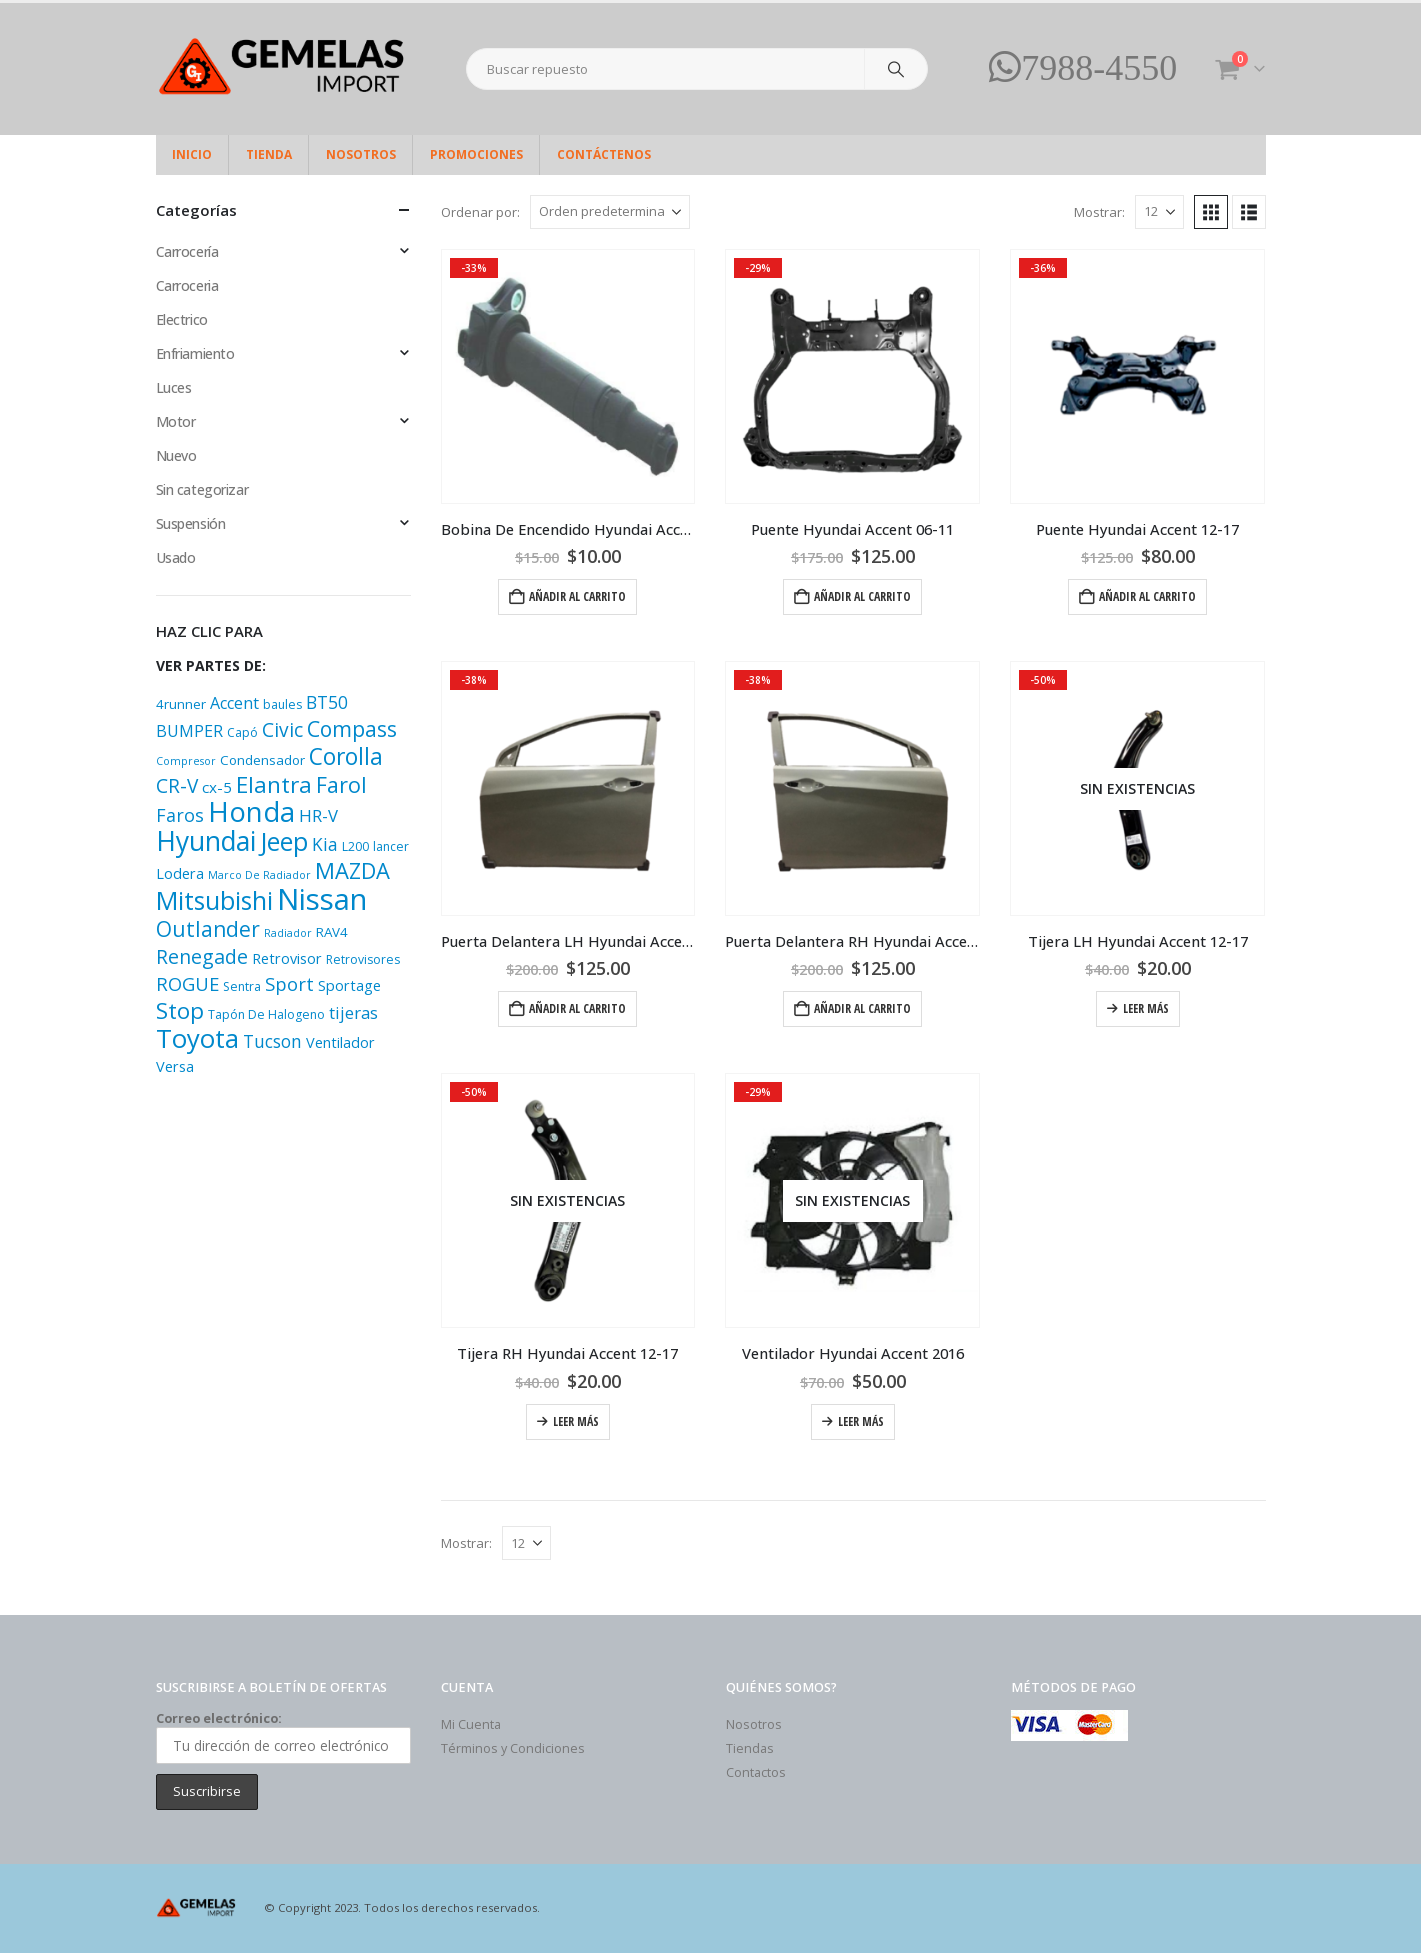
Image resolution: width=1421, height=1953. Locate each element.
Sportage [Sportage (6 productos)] (349, 985)
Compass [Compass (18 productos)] (352, 728)
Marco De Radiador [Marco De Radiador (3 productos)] (259, 875)
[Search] (896, 69)
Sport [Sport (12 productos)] (289, 983)
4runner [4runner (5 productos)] (181, 704)
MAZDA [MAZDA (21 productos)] (352, 870)
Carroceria (187, 285)
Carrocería (187, 251)
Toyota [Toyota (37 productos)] (197, 1038)
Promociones (476, 154)
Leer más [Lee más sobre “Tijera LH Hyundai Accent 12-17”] (1146, 1008)
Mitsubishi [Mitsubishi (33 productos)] (214, 900)
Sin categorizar (202, 489)
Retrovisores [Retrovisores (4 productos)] (363, 959)
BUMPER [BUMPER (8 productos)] (189, 731)
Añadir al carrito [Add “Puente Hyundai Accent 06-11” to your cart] (862, 596)
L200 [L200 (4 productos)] (355, 846)
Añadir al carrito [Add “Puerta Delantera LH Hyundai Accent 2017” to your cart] (577, 1008)
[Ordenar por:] (610, 212)
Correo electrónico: (283, 1737)
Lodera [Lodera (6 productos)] (180, 873)
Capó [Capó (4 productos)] (242, 732)
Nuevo (176, 455)
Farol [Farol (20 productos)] (341, 784)
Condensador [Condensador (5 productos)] (262, 760)
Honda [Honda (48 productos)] (251, 811)
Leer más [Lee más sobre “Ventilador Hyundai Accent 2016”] (861, 1421)
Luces (174, 387)
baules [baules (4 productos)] (282, 704)
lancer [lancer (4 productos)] (391, 846)
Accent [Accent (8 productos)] (234, 703)
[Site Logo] (281, 69)
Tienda (269, 154)
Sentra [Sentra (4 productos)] (242, 986)
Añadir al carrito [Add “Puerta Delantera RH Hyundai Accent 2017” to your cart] (862, 1008)
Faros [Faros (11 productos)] (180, 815)
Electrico (182, 319)
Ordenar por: (480, 212)
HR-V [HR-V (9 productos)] (318, 815)
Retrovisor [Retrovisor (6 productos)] (287, 958)
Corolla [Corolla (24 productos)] (346, 756)
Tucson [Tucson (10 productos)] (272, 1041)
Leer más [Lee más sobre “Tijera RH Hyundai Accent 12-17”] (576, 1421)
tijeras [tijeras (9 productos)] (353, 1012)
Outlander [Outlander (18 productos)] (208, 928)
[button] (1211, 212)
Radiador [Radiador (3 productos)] (288, 933)
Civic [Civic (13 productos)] (282, 730)
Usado (176, 557)
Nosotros (361, 154)
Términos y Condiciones (513, 1748)
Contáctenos (604, 154)
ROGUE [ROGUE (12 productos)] (187, 983)
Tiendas (750, 1748)
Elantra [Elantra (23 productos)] (274, 784)
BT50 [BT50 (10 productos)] (327, 702)
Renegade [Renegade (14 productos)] (202, 956)
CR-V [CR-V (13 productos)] (177, 786)
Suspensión (191, 523)
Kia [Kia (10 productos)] (325, 844)
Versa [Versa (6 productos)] (175, 1066)
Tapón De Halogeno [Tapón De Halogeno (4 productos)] (266, 1014)
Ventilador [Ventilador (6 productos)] (340, 1042)
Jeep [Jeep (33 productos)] (284, 841)
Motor (176, 421)
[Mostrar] (1159, 212)
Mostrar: (1099, 212)
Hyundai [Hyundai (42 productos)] (206, 841)
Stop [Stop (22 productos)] (180, 1010)
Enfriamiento (195, 353)
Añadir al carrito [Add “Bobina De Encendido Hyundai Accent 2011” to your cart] (577, 596)
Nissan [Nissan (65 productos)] (322, 899)
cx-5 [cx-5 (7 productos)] (217, 787)
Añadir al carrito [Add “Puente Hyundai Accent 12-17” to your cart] (1147, 596)
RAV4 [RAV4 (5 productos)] (332, 932)
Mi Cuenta (471, 1724)
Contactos (756, 1772)
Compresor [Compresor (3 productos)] (186, 761)
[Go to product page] (568, 376)
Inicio (192, 154)
